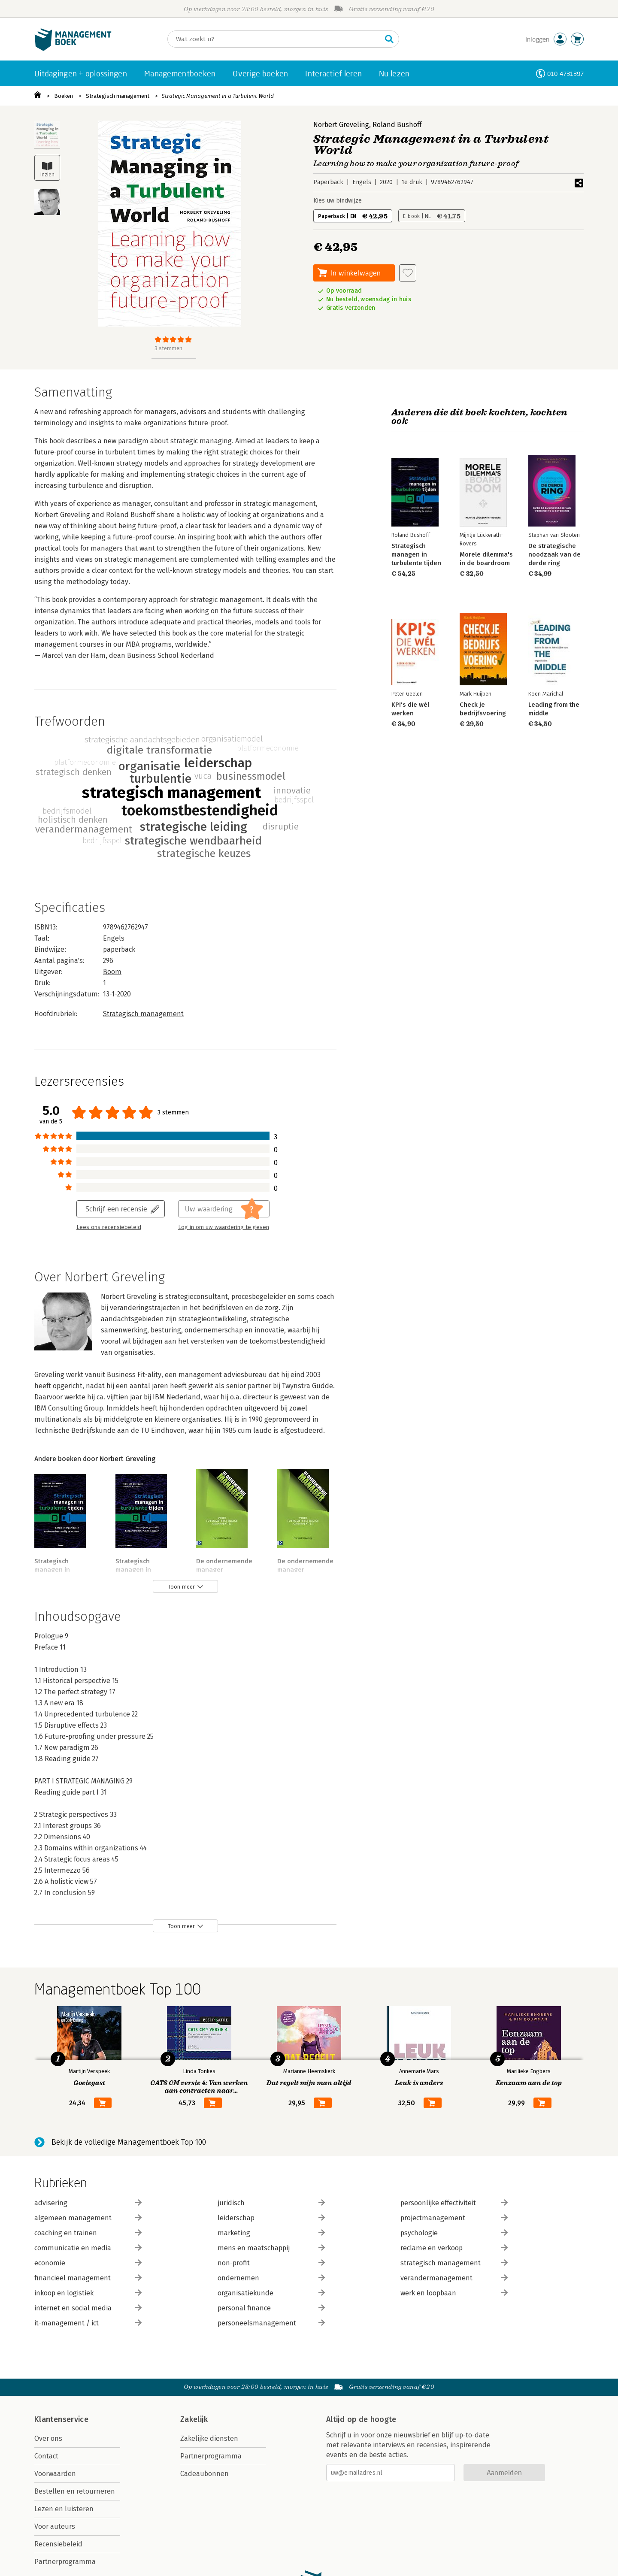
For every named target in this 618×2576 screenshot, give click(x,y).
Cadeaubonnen (204, 2474)
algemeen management (88, 2218)
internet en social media (88, 2308)
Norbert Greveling (341, 125)
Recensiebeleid (58, 2544)
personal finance (271, 2308)
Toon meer (181, 1586)
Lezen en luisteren (64, 2509)
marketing (271, 2233)
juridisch (271, 2203)
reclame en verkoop (454, 2248)
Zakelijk (194, 2419)
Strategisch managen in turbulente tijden (59, 1569)
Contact (46, 2456)
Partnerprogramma (65, 2562)
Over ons (48, 2438)
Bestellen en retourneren (74, 2491)
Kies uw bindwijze (337, 200)
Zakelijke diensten (209, 2438)
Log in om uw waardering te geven (223, 1227)
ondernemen (271, 2278)
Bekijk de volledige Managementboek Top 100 (129, 2142)
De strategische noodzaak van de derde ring (554, 554)
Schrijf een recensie (116, 1209)
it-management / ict (88, 2323)
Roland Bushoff (397, 125)
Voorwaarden (55, 2474)
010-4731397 (565, 73)
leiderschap (271, 2218)
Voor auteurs (54, 2526)
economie (88, 2263)
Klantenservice (61, 2419)
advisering (88, 2203)
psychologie (454, 2233)
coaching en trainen (88, 2233)
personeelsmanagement (271, 2323)
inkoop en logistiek (88, 2293)
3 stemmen (168, 348)
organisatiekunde (271, 2293)
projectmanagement (454, 2218)
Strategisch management (117, 96)
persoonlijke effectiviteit (454, 2203)
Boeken (63, 96)
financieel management (88, 2278)
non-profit (271, 2263)
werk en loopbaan (454, 2293)
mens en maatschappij (271, 2248)
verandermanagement (454, 2278)
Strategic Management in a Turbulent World (218, 96)
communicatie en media (88, 2248)
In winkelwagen (356, 273)
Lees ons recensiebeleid (108, 1227)
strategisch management (454, 2263)
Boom (112, 972)
